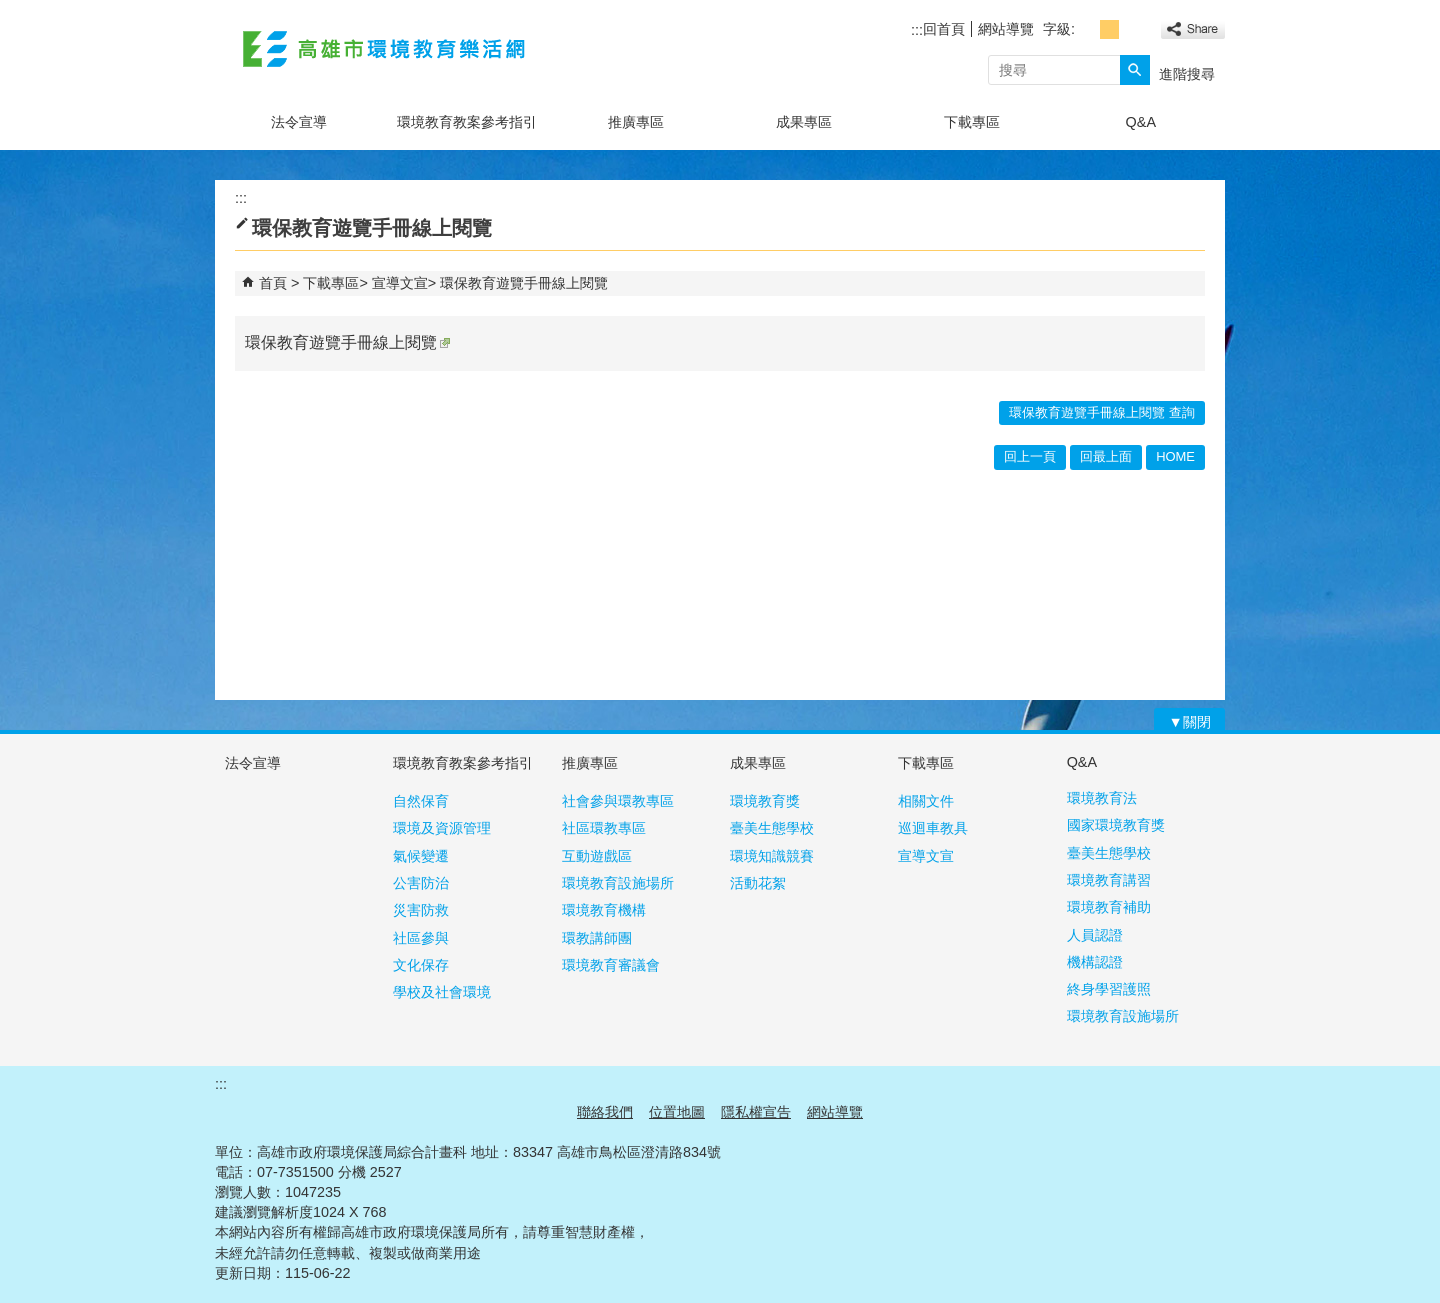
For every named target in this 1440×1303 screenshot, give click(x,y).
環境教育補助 (1109, 907)
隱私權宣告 (756, 1112)
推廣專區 (636, 122)
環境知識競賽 (772, 856)
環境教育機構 (604, 910)
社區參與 (421, 938)
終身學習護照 (1109, 989)
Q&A (1141, 122)
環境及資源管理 (442, 828)
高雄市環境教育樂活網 (384, 48)
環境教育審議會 (611, 965)
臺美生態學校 (772, 828)
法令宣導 (299, 122)
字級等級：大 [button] (1131, 29)
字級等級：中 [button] (1109, 29)
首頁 (273, 283)
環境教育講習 (1109, 880)
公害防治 (421, 883)
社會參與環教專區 (618, 801)
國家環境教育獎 (1116, 825)
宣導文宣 (400, 283)
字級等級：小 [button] (1087, 29)
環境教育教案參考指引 (467, 122)
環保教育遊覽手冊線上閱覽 (524, 283)
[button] (1135, 70)
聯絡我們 (605, 1112)
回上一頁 (1030, 456)
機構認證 (1095, 962)
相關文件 (926, 801)
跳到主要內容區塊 (10, 10)
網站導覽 (1006, 29)
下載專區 (972, 122)
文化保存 (421, 965)
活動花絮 (758, 883)
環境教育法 (1102, 798)
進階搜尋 (1187, 74)
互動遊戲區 (597, 856)
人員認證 (1095, 935)
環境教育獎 (765, 801)
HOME (1175, 456)
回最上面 (1106, 456)
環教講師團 (597, 938)
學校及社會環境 (442, 992)
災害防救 (421, 910)
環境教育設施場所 (618, 883)
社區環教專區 (604, 828)
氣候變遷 (421, 856)
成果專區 (804, 122)
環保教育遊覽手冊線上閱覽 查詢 (1102, 412)
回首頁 (944, 29)
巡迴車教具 (933, 828)
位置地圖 (677, 1112)
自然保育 (421, 801)
